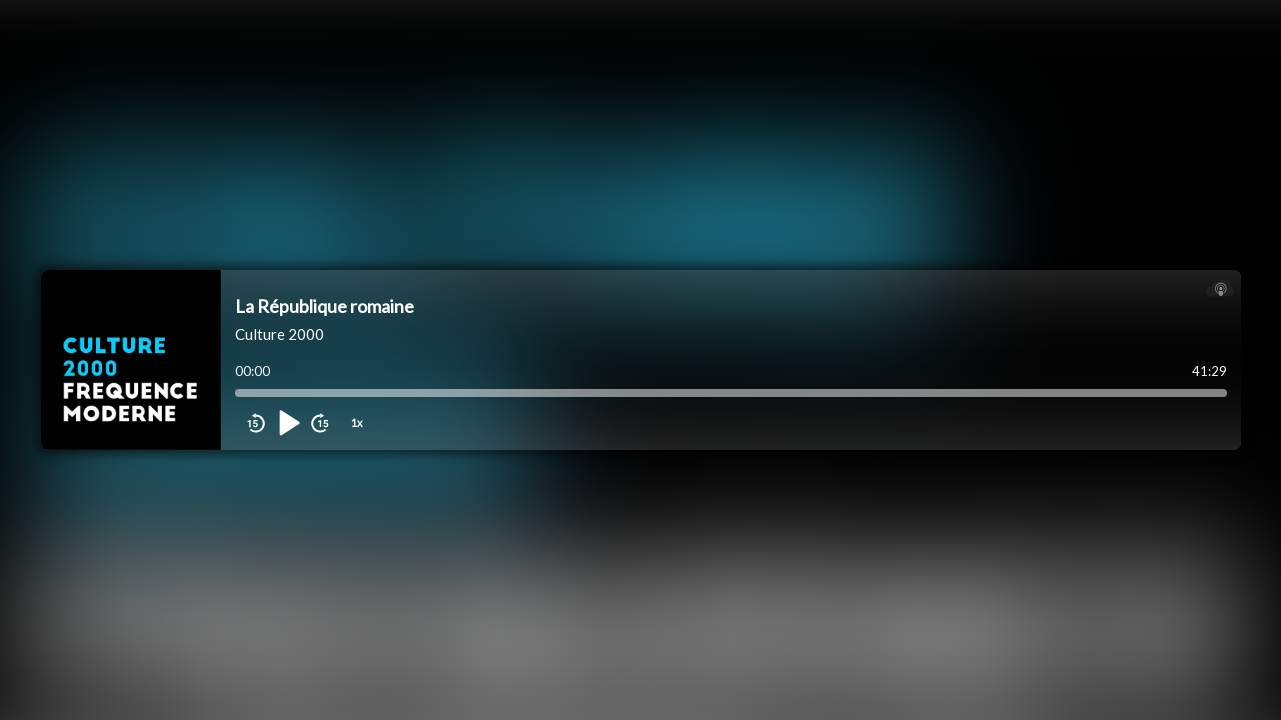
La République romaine (324, 306)
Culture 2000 (279, 334)
